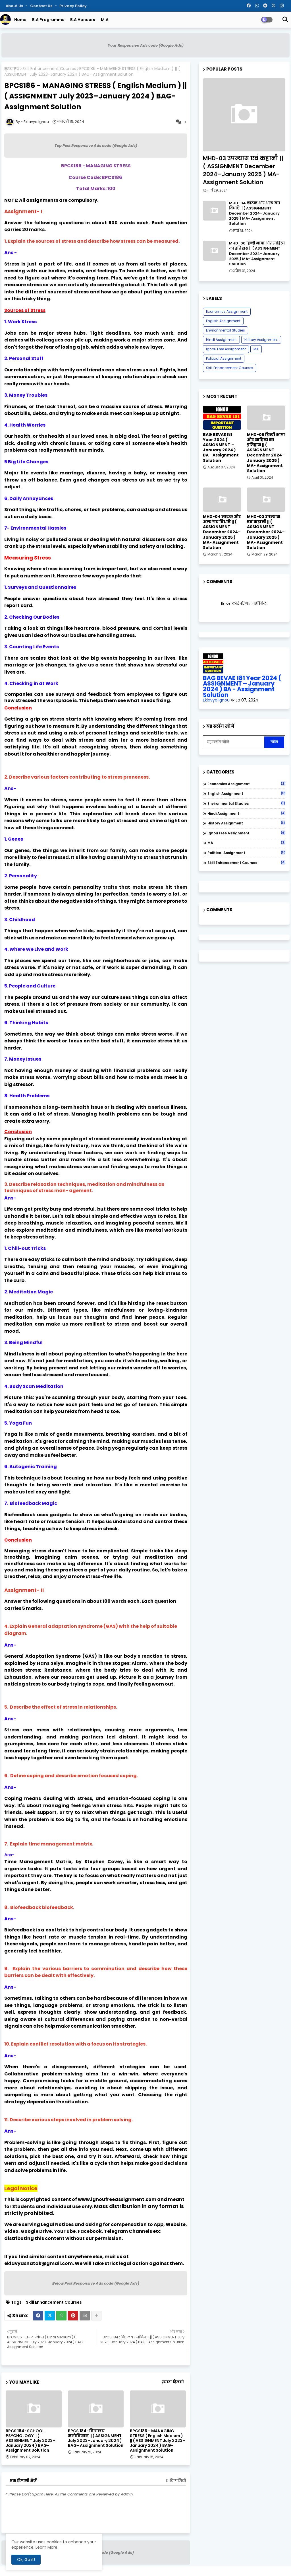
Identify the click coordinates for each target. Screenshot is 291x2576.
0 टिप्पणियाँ (176, 2481)
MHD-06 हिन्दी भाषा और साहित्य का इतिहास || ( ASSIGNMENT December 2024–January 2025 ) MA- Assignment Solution (257, 254)
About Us (15, 6)
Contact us (41, 6)
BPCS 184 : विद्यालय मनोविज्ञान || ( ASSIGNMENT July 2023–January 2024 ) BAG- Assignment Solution (95, 2438)
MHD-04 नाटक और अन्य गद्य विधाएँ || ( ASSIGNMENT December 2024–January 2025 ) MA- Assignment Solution (254, 214)
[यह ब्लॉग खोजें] (234, 742)
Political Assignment (223, 358)
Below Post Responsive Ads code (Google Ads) (95, 2283)
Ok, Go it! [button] (26, 2559)
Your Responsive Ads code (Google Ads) (146, 45)
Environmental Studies (225, 330)
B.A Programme (48, 19)
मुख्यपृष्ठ (11, 68)
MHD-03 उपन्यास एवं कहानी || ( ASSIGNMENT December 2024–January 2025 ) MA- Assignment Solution (243, 170)
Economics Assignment (227, 311)
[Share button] (96, 2315)
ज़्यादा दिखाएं (173, 2382)
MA (256, 349)
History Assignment (261, 339)
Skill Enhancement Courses (49, 68)
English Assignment (223, 320)
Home (20, 19)
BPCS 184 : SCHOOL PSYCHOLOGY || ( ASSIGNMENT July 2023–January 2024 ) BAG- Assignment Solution (30, 2441)
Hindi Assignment (221, 339)
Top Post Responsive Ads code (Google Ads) (96, 145)
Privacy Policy (73, 6)
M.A (105, 19)
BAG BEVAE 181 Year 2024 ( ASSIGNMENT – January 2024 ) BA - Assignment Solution (221, 447)
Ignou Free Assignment (226, 349)
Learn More (46, 2547)
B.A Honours (82, 19)
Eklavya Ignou (216, 700)
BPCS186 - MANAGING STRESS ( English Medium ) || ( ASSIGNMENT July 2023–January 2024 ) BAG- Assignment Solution (157, 2441)
